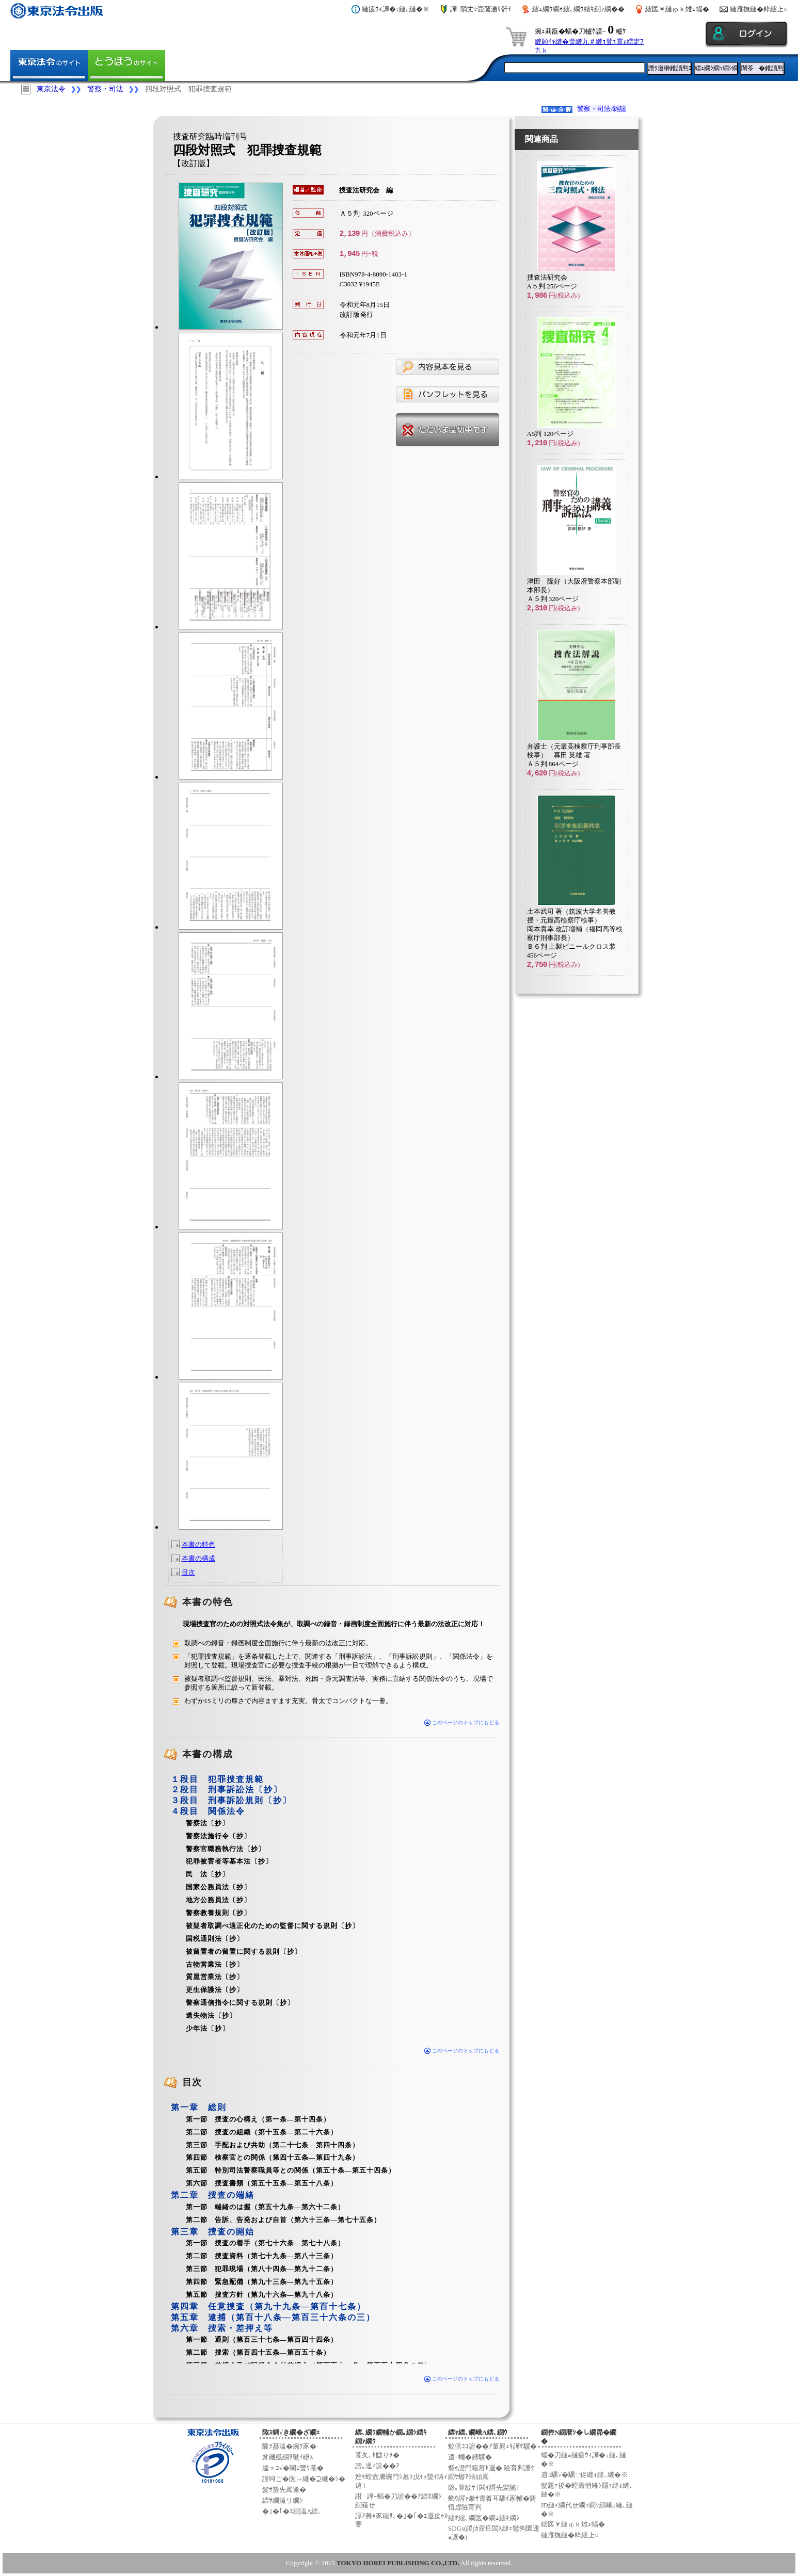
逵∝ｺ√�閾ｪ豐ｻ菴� (293, 2468)
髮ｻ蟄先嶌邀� (284, 2489)
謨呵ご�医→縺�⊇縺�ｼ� (303, 2479)
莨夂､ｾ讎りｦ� (377, 2455)
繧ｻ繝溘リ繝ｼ (282, 2500)
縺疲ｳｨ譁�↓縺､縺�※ (396, 9)
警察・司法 (105, 89)
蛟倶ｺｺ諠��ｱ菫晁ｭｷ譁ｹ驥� (492, 2446)
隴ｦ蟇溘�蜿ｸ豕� (289, 2446)
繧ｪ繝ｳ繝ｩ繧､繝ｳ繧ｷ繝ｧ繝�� (578, 9)
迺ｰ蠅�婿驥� (470, 2457)
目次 (188, 1572)
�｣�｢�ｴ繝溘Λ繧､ (292, 2511)
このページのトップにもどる (461, 1722)
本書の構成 (198, 1558)
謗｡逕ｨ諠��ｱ (377, 2466)
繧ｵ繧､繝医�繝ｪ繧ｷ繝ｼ (484, 2518)
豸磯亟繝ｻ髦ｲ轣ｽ (287, 2457)
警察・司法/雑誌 (601, 108)
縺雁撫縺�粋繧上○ (759, 9)
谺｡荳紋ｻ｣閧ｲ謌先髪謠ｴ (484, 2487)
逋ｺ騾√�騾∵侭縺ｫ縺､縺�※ (584, 2474)
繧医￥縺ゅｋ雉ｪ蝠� (677, 9)
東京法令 (51, 89)
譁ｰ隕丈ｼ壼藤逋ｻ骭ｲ (481, 9)
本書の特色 (198, 1544)
